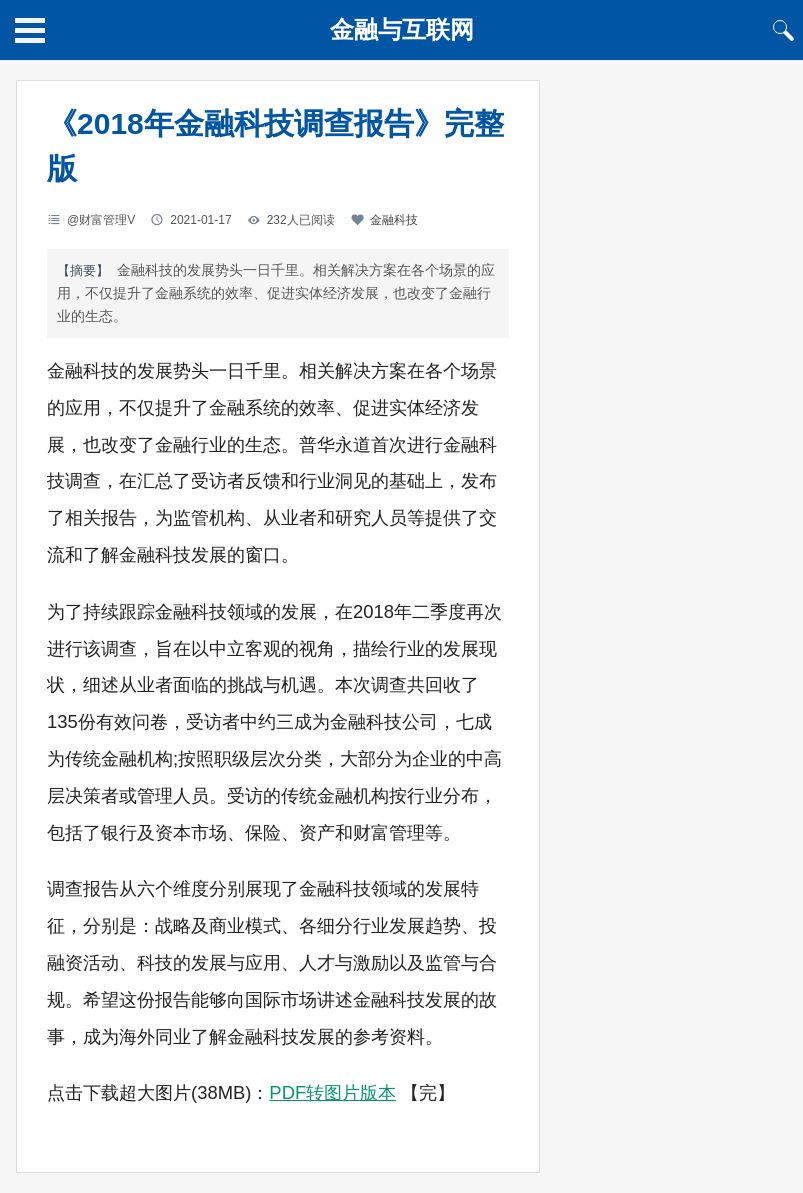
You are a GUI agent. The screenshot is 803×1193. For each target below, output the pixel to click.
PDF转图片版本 (332, 1092)
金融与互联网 (402, 29)
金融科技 (394, 220)
